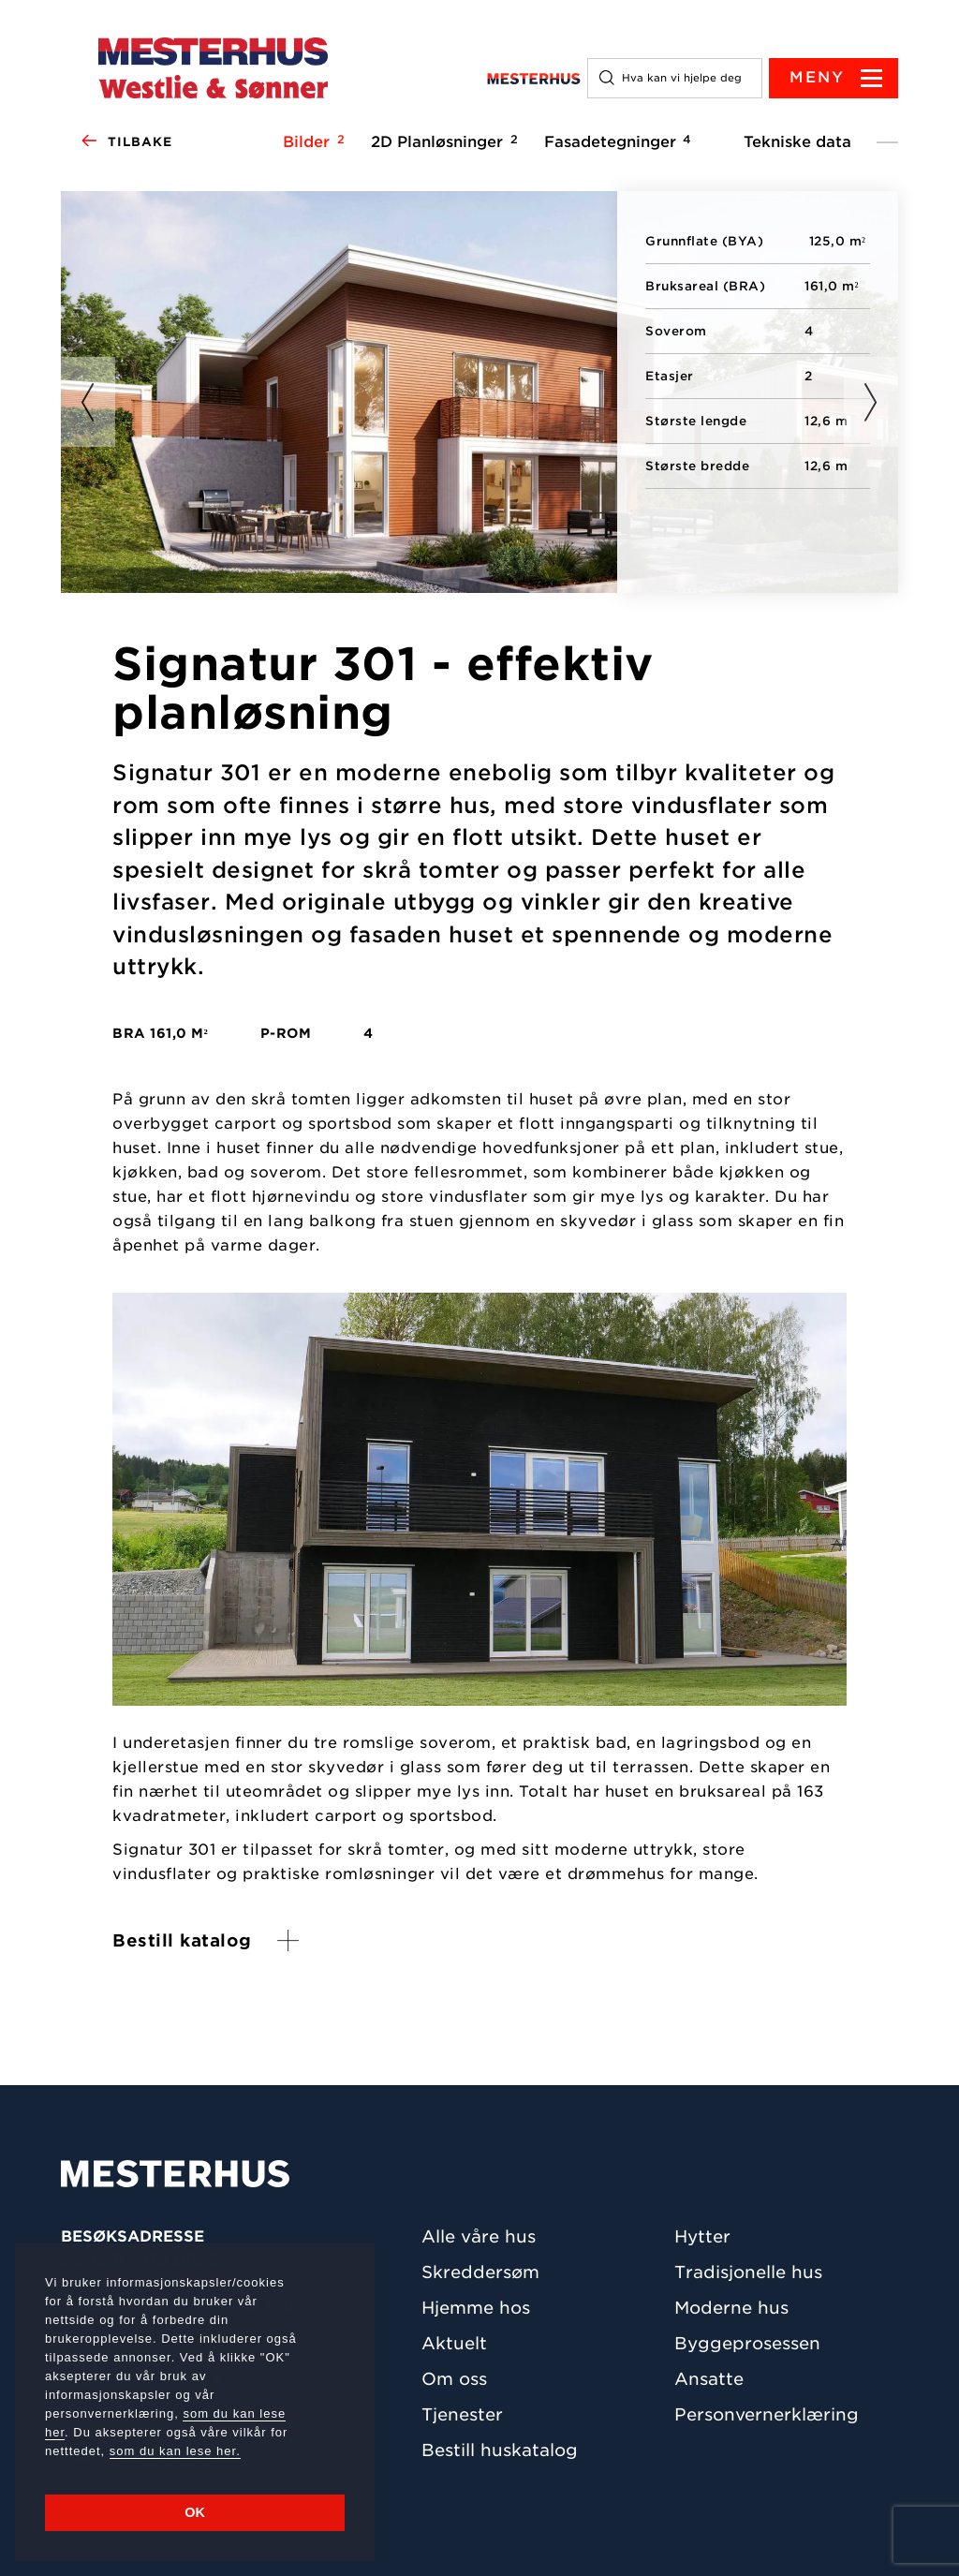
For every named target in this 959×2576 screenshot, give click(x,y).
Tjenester (462, 2414)
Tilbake (126, 142)
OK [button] (194, 2512)
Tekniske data (797, 142)
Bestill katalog (182, 1940)
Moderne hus (731, 2307)
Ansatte (709, 2379)
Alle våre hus (478, 2236)
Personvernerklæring (766, 2414)
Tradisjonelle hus (748, 2272)
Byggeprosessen (747, 2343)
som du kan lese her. (175, 2451)
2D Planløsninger (441, 141)
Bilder (311, 141)
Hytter (702, 2236)
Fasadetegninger (615, 141)
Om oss (454, 2379)
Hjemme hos (475, 2307)
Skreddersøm (480, 2272)
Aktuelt (454, 2343)
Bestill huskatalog (499, 2450)
